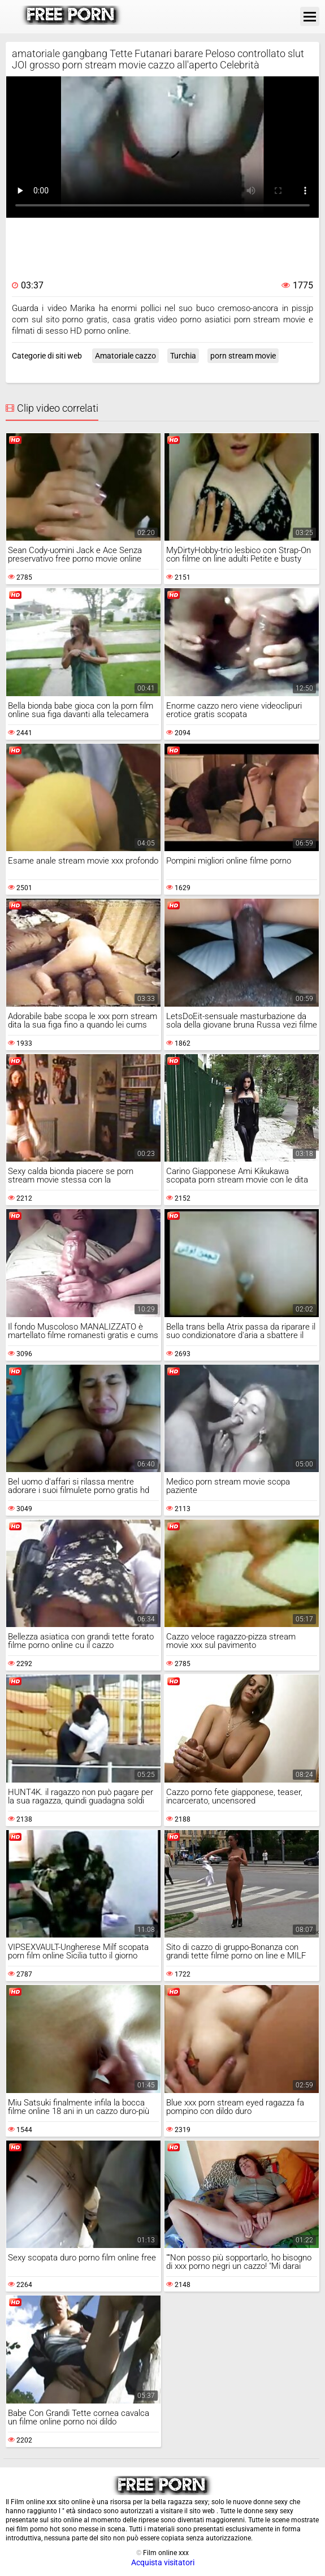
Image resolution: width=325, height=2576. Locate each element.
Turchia (183, 355)
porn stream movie (243, 355)
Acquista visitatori (162, 2562)
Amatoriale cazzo (125, 355)
